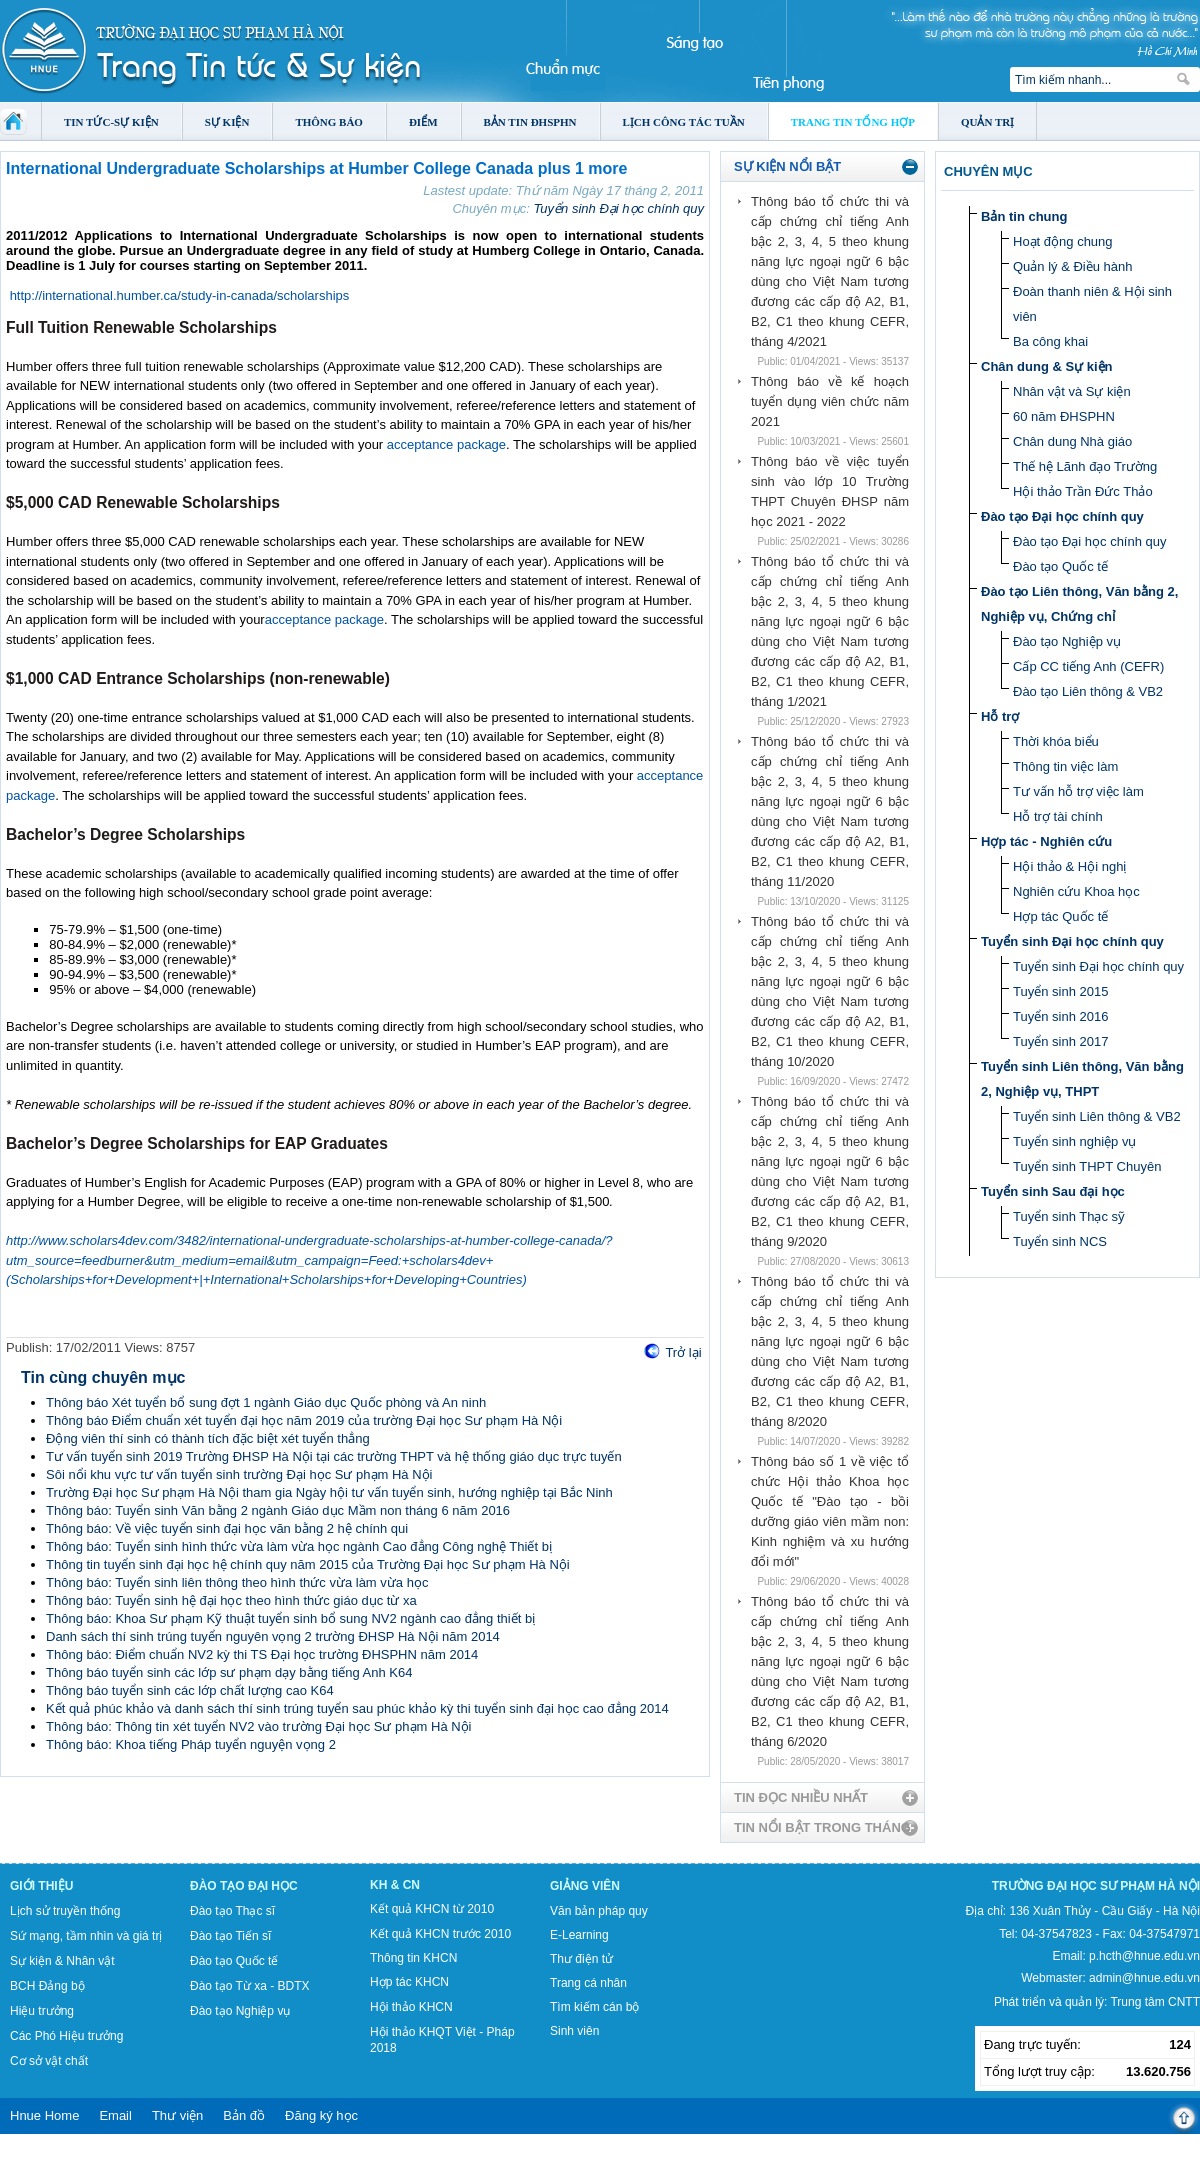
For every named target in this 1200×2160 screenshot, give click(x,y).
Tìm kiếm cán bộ (594, 2007)
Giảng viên (585, 1886)
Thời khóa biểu (1056, 741)
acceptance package (446, 444)
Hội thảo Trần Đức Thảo (1083, 491)
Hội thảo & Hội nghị (1069, 866)
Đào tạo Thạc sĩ (232, 1911)
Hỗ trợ (1000, 716)
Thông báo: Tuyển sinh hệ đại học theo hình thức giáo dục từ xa (231, 1600)
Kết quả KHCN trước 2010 (440, 1934)
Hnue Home (44, 2115)
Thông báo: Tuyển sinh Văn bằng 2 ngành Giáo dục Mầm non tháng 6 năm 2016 (278, 1510)
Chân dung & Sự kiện (1047, 366)
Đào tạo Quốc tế (1060, 566)
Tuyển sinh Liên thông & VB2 (1097, 1116)
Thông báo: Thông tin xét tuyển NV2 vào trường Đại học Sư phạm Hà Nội (259, 1726)
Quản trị (987, 122)
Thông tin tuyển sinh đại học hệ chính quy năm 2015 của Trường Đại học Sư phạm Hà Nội (308, 1564)
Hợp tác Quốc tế (1060, 916)
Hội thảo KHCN (411, 2007)
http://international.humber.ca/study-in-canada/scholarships (180, 295)
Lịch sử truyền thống (65, 1911)
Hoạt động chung (1063, 241)
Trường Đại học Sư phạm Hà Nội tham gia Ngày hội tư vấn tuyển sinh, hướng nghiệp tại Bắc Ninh (329, 1492)
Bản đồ (244, 2115)
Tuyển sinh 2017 (1060, 1041)
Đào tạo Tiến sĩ (230, 1936)
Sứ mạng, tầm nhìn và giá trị (86, 1936)
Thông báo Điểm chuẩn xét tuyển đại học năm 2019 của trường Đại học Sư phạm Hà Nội (304, 1420)
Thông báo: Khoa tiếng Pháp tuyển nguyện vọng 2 (191, 1744)
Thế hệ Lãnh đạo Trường (1085, 466)
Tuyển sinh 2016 (1060, 1016)
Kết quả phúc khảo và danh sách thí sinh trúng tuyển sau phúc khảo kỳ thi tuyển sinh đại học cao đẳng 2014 (357, 1708)
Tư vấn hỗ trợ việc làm (1078, 791)
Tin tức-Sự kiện (111, 122)
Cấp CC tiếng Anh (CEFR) (1088, 666)
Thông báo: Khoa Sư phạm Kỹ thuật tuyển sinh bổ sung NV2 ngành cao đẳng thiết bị (290, 1618)
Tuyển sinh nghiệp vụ (1074, 1141)
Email (115, 2115)
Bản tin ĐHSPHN (530, 122)
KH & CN (395, 1885)
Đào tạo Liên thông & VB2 (1088, 691)
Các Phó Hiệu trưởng (66, 2036)
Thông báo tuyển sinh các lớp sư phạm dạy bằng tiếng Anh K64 (229, 1672)
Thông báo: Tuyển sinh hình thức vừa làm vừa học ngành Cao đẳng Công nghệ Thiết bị (299, 1546)
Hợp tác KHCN (409, 1982)
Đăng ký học (321, 2115)
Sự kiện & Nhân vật (62, 1961)
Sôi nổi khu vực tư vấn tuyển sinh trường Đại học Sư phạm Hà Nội (239, 1474)
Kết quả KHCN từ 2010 (432, 1909)
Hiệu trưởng (42, 2011)
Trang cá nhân (588, 1983)
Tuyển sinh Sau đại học (1053, 1191)
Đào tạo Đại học (244, 1886)
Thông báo (329, 122)
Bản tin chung (1024, 216)
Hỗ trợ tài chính (1058, 816)
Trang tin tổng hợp (853, 122)
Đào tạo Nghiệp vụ (1067, 641)
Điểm (423, 122)
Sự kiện (227, 122)
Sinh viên (574, 2031)
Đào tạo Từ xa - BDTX (249, 1986)
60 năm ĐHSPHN (1064, 416)
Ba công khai (1050, 341)
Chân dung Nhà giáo (1072, 441)
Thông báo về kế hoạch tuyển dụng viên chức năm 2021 (830, 401)
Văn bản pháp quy (599, 1911)
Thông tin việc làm (1065, 766)
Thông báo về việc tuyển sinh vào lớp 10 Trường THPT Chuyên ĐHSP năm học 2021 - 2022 (830, 491)
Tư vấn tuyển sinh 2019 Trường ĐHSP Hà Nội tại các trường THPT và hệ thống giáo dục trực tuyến (334, 1456)
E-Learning (579, 1935)
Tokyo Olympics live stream (72, 2153)
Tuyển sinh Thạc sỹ (1069, 1216)
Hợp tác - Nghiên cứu (1046, 841)
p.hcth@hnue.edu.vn (1144, 1956)
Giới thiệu (41, 1886)
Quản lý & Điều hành (1073, 266)
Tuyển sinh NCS (1060, 1241)
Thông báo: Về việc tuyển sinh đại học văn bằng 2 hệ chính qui (227, 1528)
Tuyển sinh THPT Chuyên (1087, 1166)
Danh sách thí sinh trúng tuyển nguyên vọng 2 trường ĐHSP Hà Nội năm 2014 (273, 1636)
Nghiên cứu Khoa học (1076, 891)
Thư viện (177, 2115)
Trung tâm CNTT (1155, 2002)
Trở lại (683, 1352)
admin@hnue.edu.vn (1144, 1978)
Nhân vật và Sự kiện (1072, 391)
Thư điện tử (581, 1959)
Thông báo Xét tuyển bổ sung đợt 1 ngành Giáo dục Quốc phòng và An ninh (266, 1402)
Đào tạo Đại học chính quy (1062, 516)
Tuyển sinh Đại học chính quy (618, 208)
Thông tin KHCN (413, 1958)
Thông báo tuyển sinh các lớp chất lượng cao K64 (190, 1690)
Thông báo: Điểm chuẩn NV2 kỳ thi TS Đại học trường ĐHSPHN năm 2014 (262, 1654)
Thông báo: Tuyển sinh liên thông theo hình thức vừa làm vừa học (237, 1582)
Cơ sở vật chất (49, 2061)
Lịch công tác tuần (684, 122)
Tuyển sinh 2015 (1060, 991)
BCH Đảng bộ (47, 1986)
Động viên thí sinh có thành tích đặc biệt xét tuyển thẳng (208, 1438)
